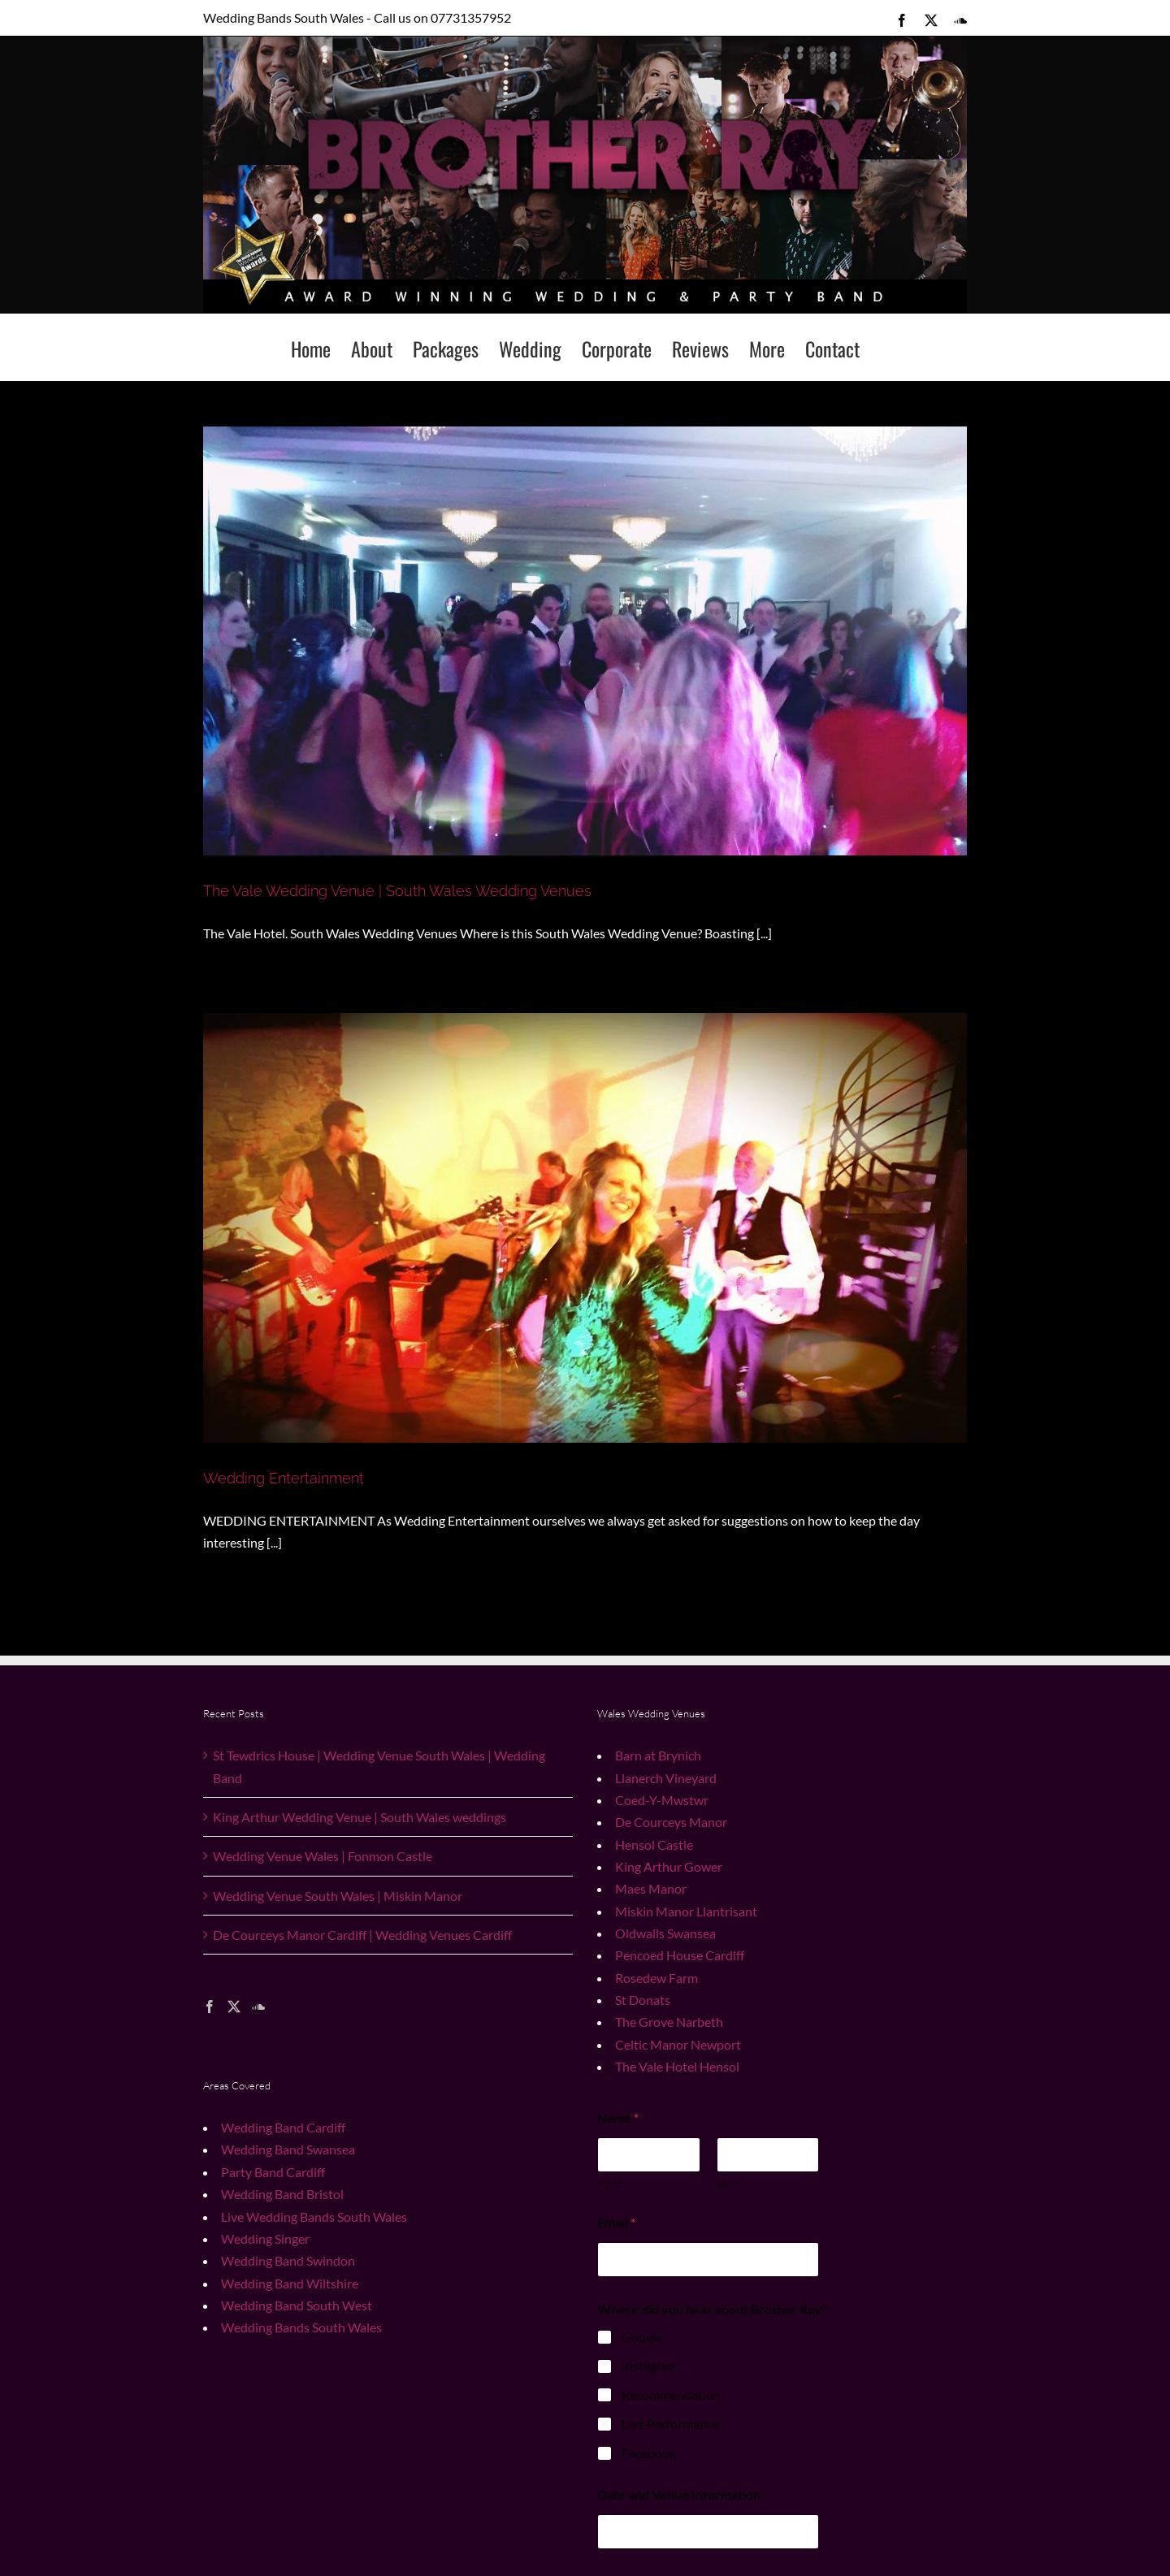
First (609, 2183)
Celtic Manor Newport (678, 2044)
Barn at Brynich (658, 1755)
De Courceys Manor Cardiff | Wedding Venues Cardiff (362, 1934)
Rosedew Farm (656, 1977)
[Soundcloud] (258, 2006)
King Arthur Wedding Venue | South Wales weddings (359, 1817)
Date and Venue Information (678, 2494)
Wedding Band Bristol (282, 2194)
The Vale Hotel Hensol (677, 2066)
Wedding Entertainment (283, 1478)
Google (642, 2336)
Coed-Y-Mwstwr (661, 1800)
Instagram (650, 2365)
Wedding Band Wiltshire (289, 2283)
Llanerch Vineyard (666, 1778)
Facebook (649, 2453)
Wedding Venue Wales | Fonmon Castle (322, 1856)
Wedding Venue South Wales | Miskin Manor (337, 1895)
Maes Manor (651, 1888)
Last (727, 2183)
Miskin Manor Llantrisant (686, 1911)
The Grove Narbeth (669, 2021)
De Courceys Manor (671, 1821)
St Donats (642, 1999)
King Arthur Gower (668, 1866)
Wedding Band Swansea (288, 2149)
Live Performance (670, 2423)
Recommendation (671, 2394)
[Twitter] (234, 2006)
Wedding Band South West (296, 2305)
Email (616, 2222)
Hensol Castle (654, 1844)
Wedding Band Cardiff (283, 2127)
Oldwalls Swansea (665, 1933)
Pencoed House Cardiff (679, 1955)
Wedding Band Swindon (288, 2260)
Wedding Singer (265, 2238)
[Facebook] (209, 2006)
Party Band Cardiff (273, 2172)
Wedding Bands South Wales (301, 2327)
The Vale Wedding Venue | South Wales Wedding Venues (397, 890)
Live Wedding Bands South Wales (314, 2216)
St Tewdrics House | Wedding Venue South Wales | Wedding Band (379, 1766)
